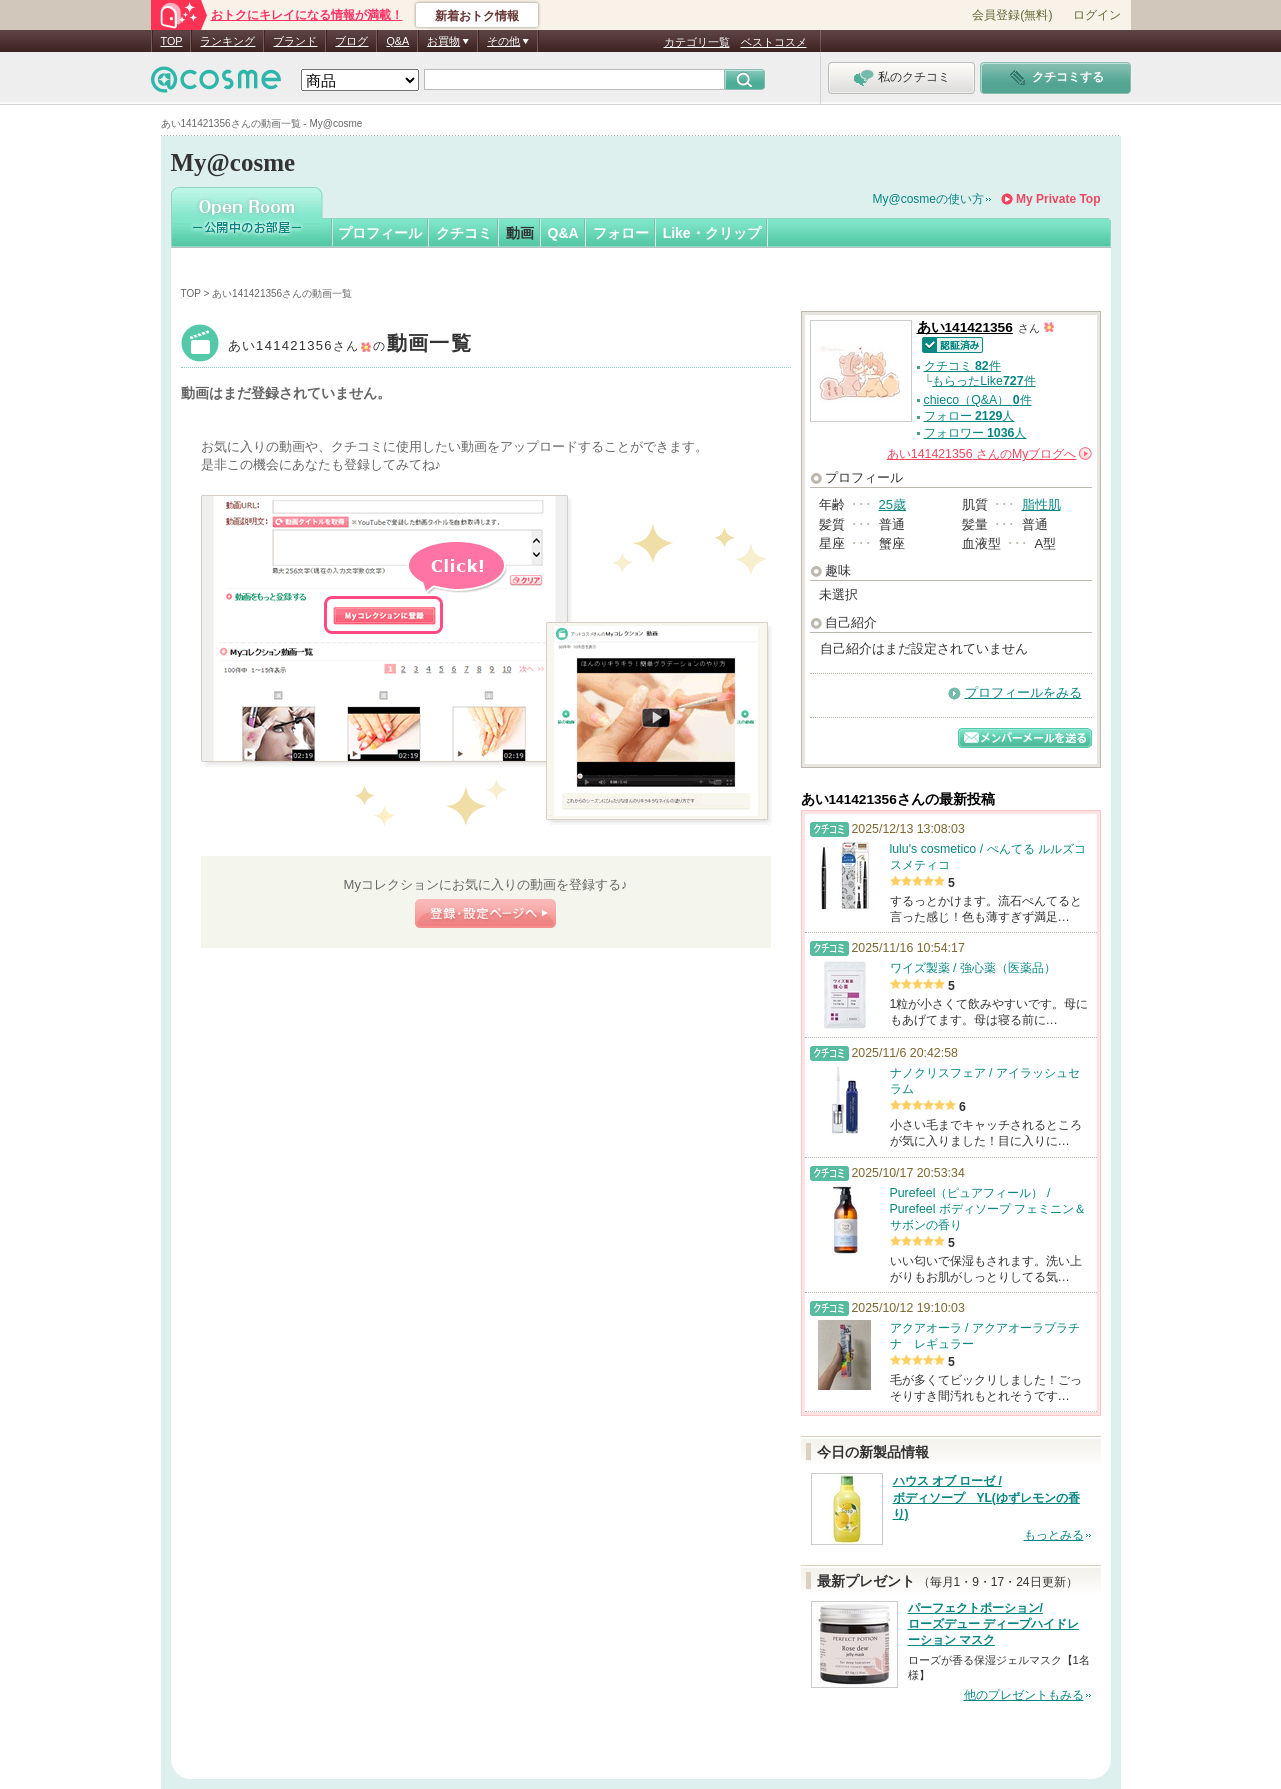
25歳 (892, 504)
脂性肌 (1041, 504)
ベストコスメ (774, 42)
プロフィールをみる (1023, 692)
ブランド (295, 41)
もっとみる (1054, 1535)
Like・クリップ (712, 233)
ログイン (1097, 15)
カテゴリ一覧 (697, 42)
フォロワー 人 (975, 433)
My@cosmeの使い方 (929, 199)
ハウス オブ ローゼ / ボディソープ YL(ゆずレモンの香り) (986, 1498)
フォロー (621, 233)
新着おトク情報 (477, 16)
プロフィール (380, 233)
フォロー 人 (969, 416)
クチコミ (464, 233)
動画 (520, 233)
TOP (172, 41)
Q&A (397, 41)
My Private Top (1058, 199)
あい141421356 (350, 345)
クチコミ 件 (962, 366)
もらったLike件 (983, 381)
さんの (989, 454)
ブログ (351, 41)
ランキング (227, 41)
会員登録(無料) (1012, 15)
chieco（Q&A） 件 (978, 400)
